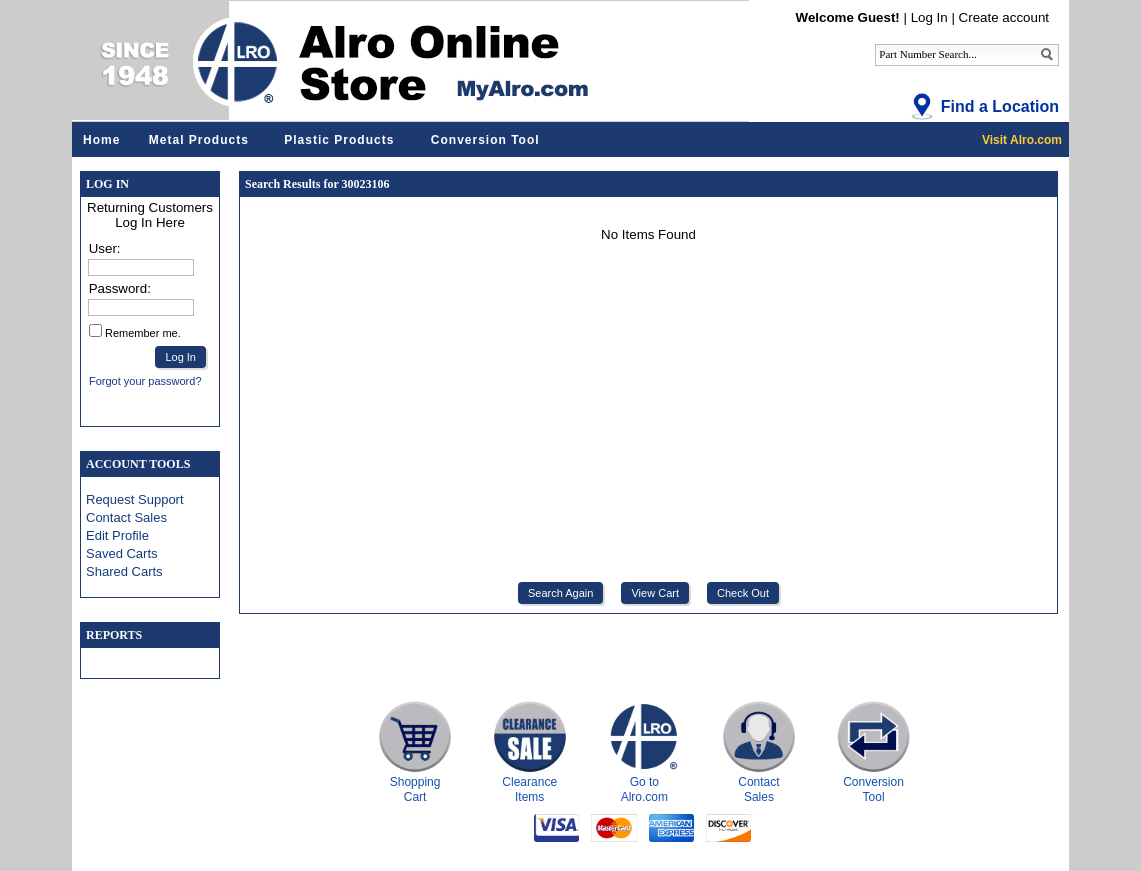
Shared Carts (124, 571)
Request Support (135, 499)
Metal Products (199, 140)
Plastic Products (339, 140)
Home (101, 140)
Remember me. (143, 333)
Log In (929, 17)
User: (105, 248)
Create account (1004, 17)
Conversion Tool (485, 140)
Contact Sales (126, 517)
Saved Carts (122, 553)
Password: (120, 288)
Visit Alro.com (1022, 140)
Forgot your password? (145, 381)
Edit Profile (117, 535)
